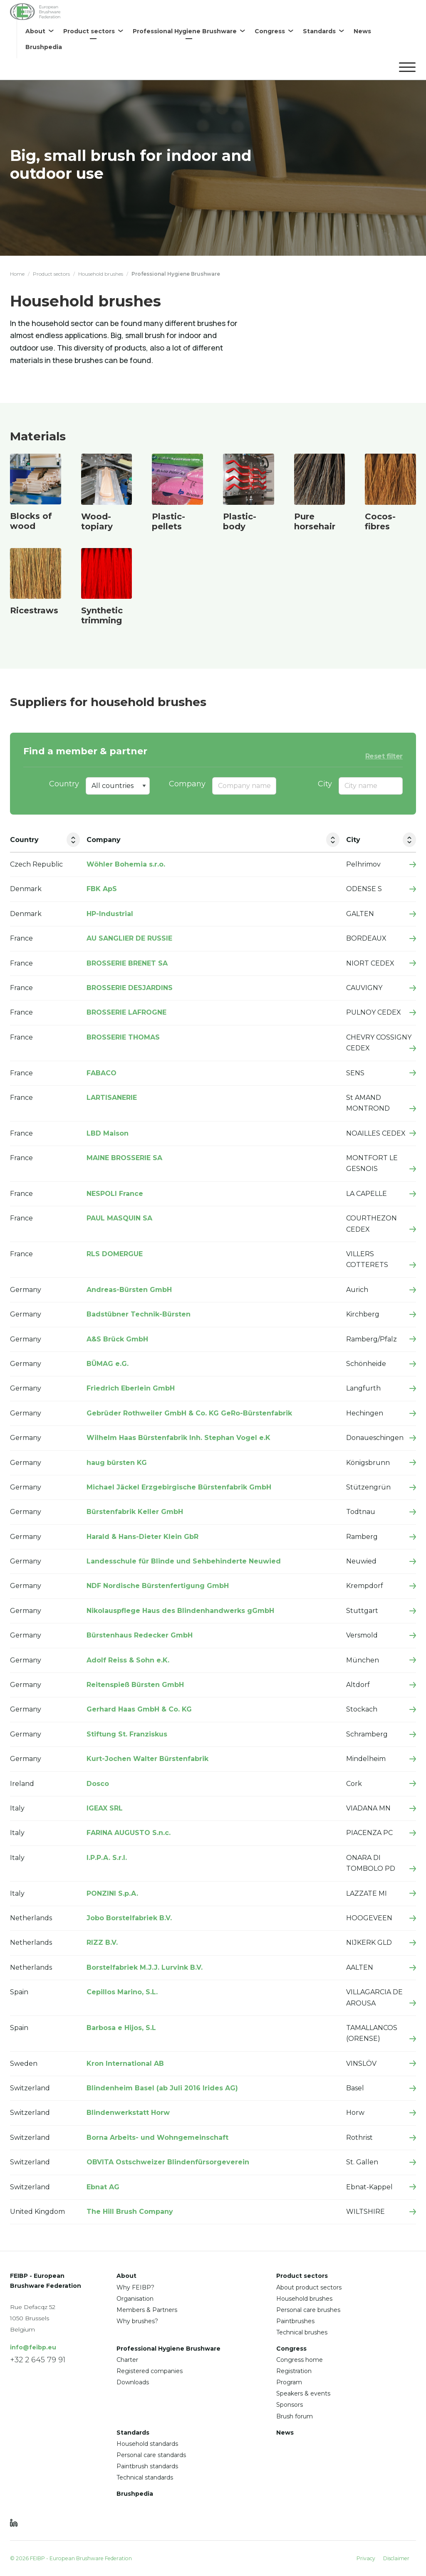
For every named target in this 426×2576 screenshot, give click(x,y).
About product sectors (309, 2287)
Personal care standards (151, 2455)
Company (187, 784)
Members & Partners (146, 2310)
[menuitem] (39, 31)
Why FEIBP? (135, 2287)
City (325, 784)
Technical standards (144, 2478)
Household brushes (100, 274)
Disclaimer (396, 2558)
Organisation (135, 2298)
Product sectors (51, 274)
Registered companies (149, 2371)
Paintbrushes (295, 2321)
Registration (294, 2371)
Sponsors (289, 2405)
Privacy (366, 2558)
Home (17, 274)
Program (289, 2382)
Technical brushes (301, 2332)
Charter (127, 2360)
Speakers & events (303, 2394)
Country (64, 784)
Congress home (299, 2360)
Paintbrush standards (147, 2466)
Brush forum (294, 2416)
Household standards (147, 2444)
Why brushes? (137, 2321)
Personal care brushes (308, 2310)
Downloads (132, 2382)
